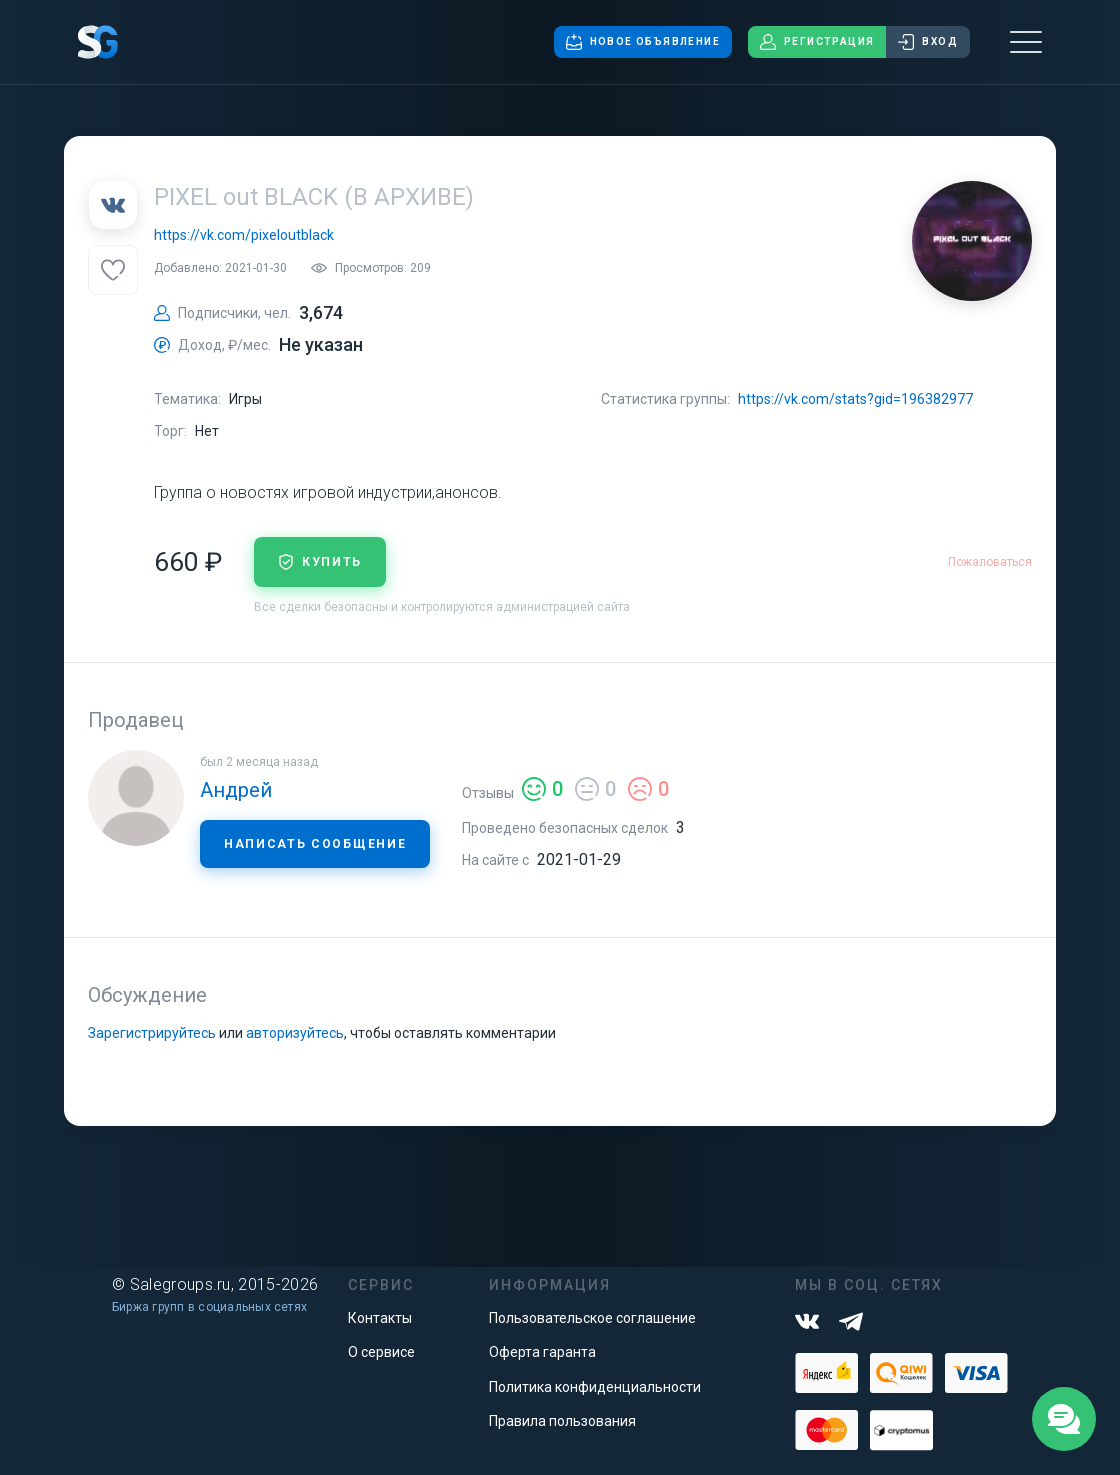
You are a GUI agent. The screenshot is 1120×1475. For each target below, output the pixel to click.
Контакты (380, 1318)
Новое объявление (643, 42)
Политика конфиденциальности (595, 1387)
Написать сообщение (315, 844)
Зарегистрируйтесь (152, 1033)
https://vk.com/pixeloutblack (244, 235)
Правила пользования (562, 1421)
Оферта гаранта (542, 1352)
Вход (928, 42)
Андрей (236, 790)
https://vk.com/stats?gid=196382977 (855, 399)
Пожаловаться (990, 562)
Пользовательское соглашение (592, 1318)
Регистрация (817, 42)
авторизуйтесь (295, 1033)
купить (320, 562)
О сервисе (381, 1352)
